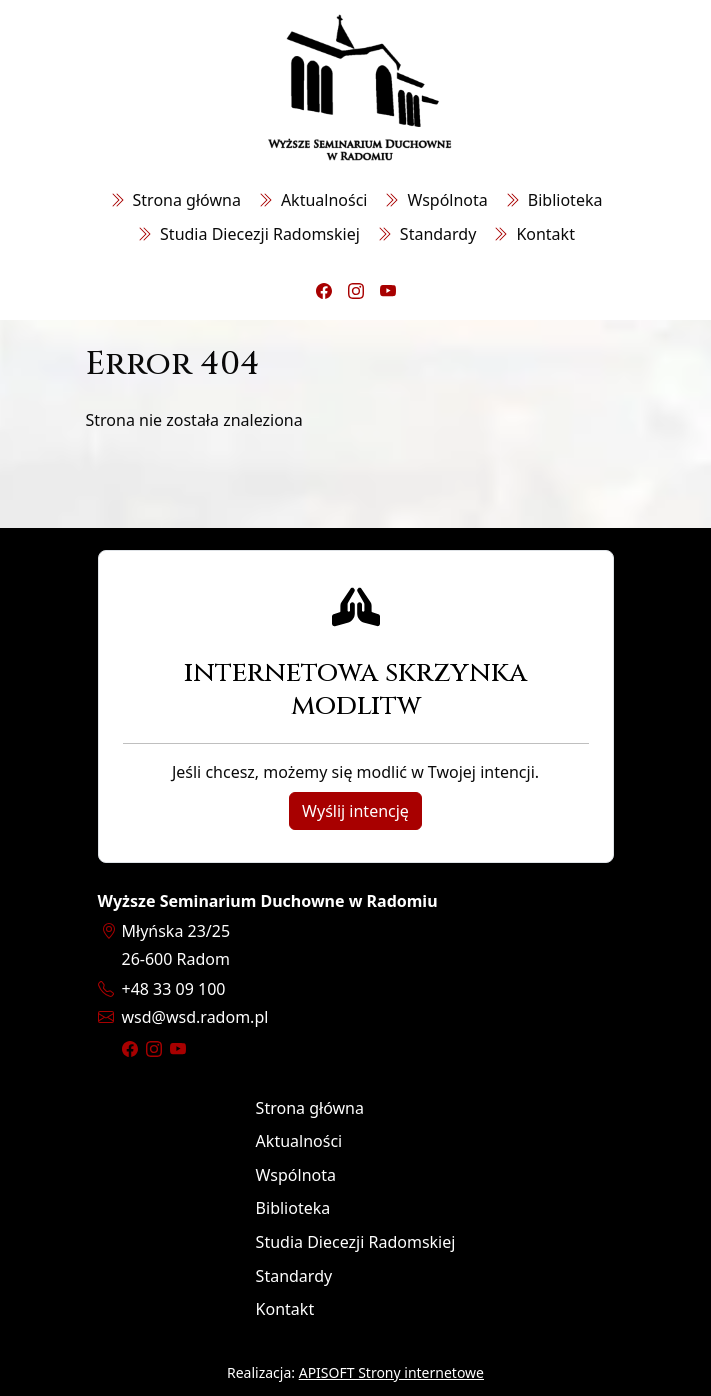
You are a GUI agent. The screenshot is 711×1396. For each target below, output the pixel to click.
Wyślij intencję (355, 811)
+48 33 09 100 (174, 989)
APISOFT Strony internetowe (391, 1372)
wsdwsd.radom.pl (195, 1017)
